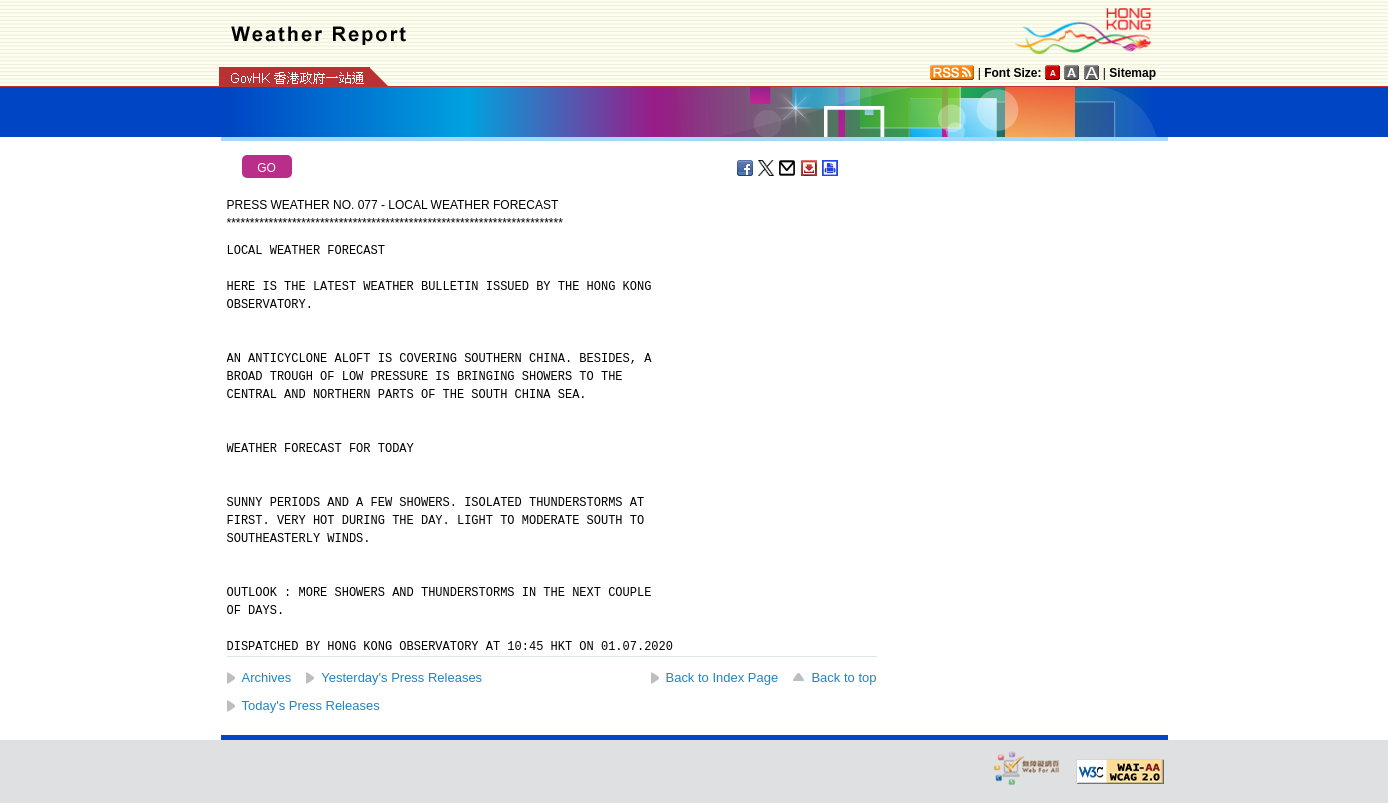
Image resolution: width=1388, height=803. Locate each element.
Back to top (843, 677)
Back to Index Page (722, 677)
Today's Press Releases (311, 705)
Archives (267, 677)
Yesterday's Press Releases (401, 677)
